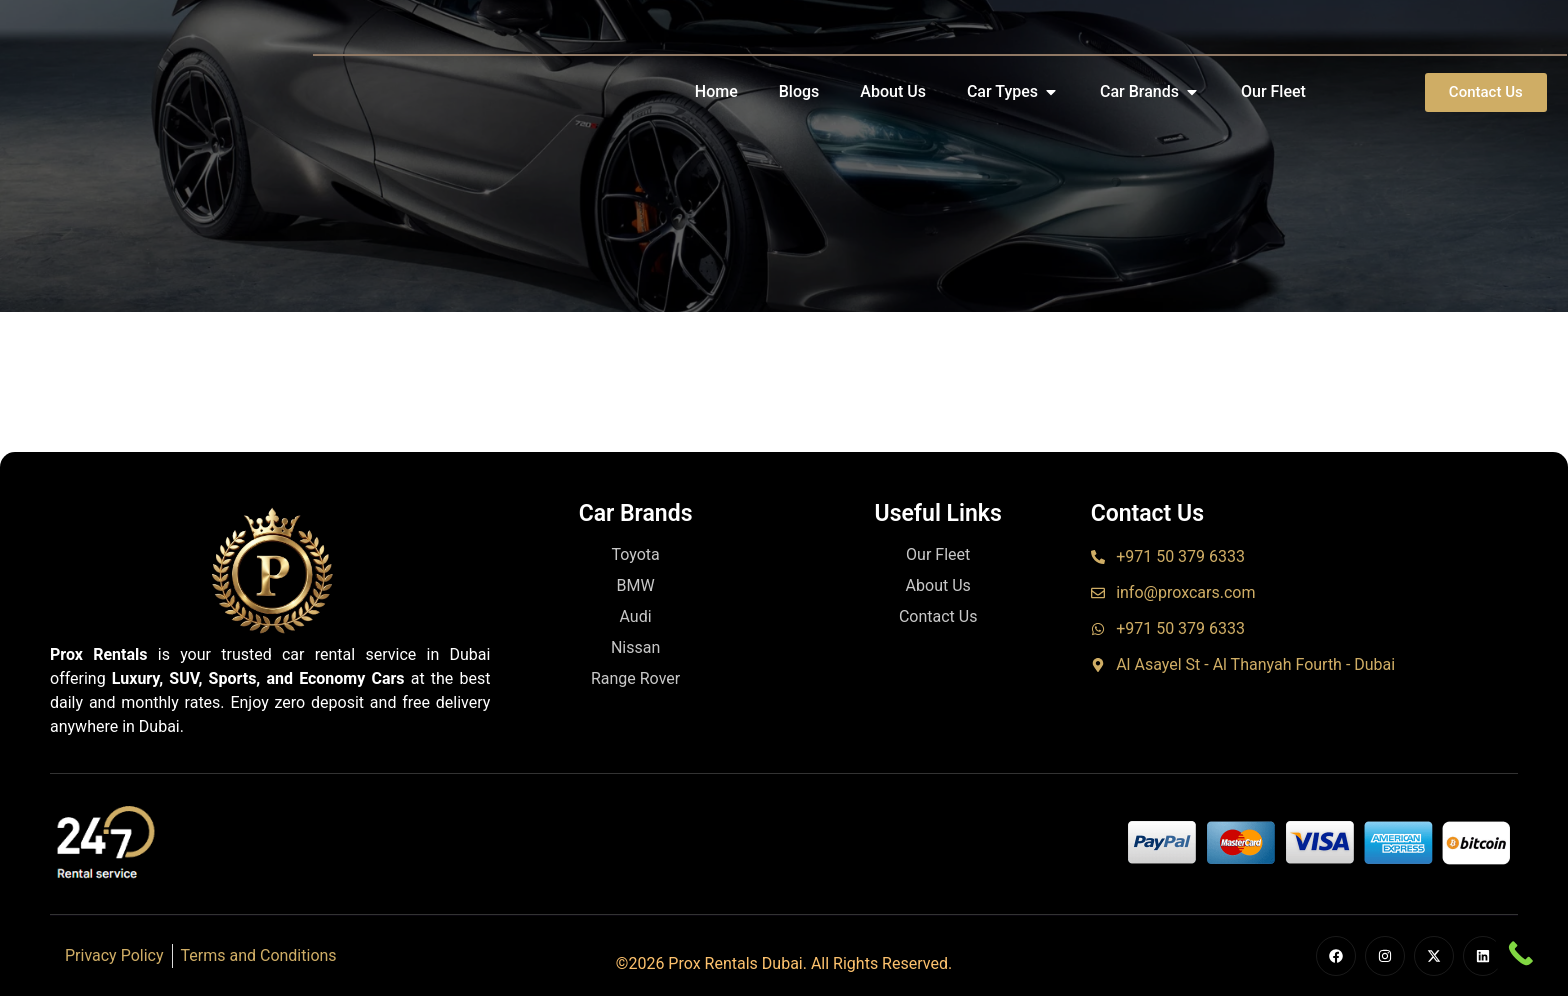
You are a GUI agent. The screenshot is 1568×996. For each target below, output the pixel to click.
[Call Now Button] (1520, 953)
